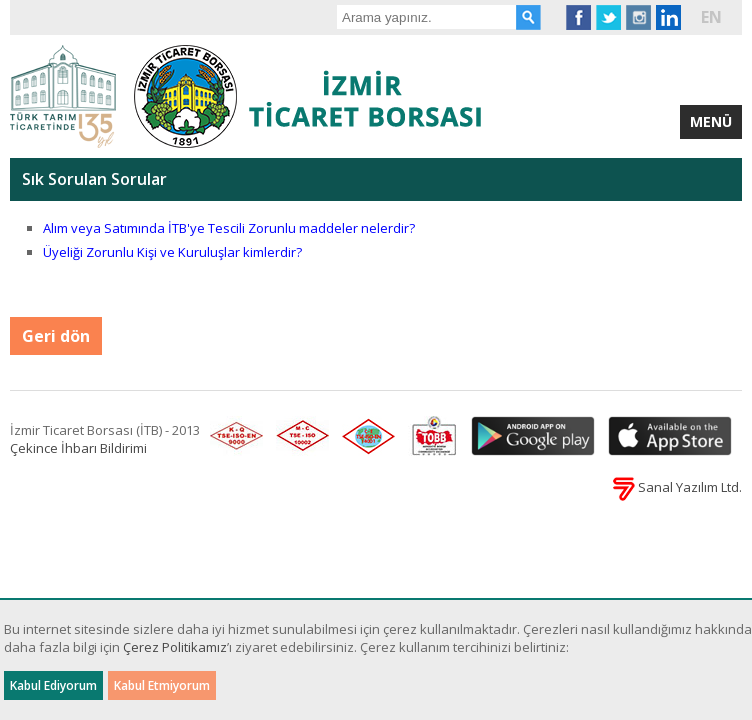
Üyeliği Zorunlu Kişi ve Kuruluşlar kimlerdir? (172, 252)
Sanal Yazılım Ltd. (677, 487)
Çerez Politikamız (175, 647)
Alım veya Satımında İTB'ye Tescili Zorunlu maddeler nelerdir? (229, 228)
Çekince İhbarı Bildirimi (78, 448)
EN (711, 17)
